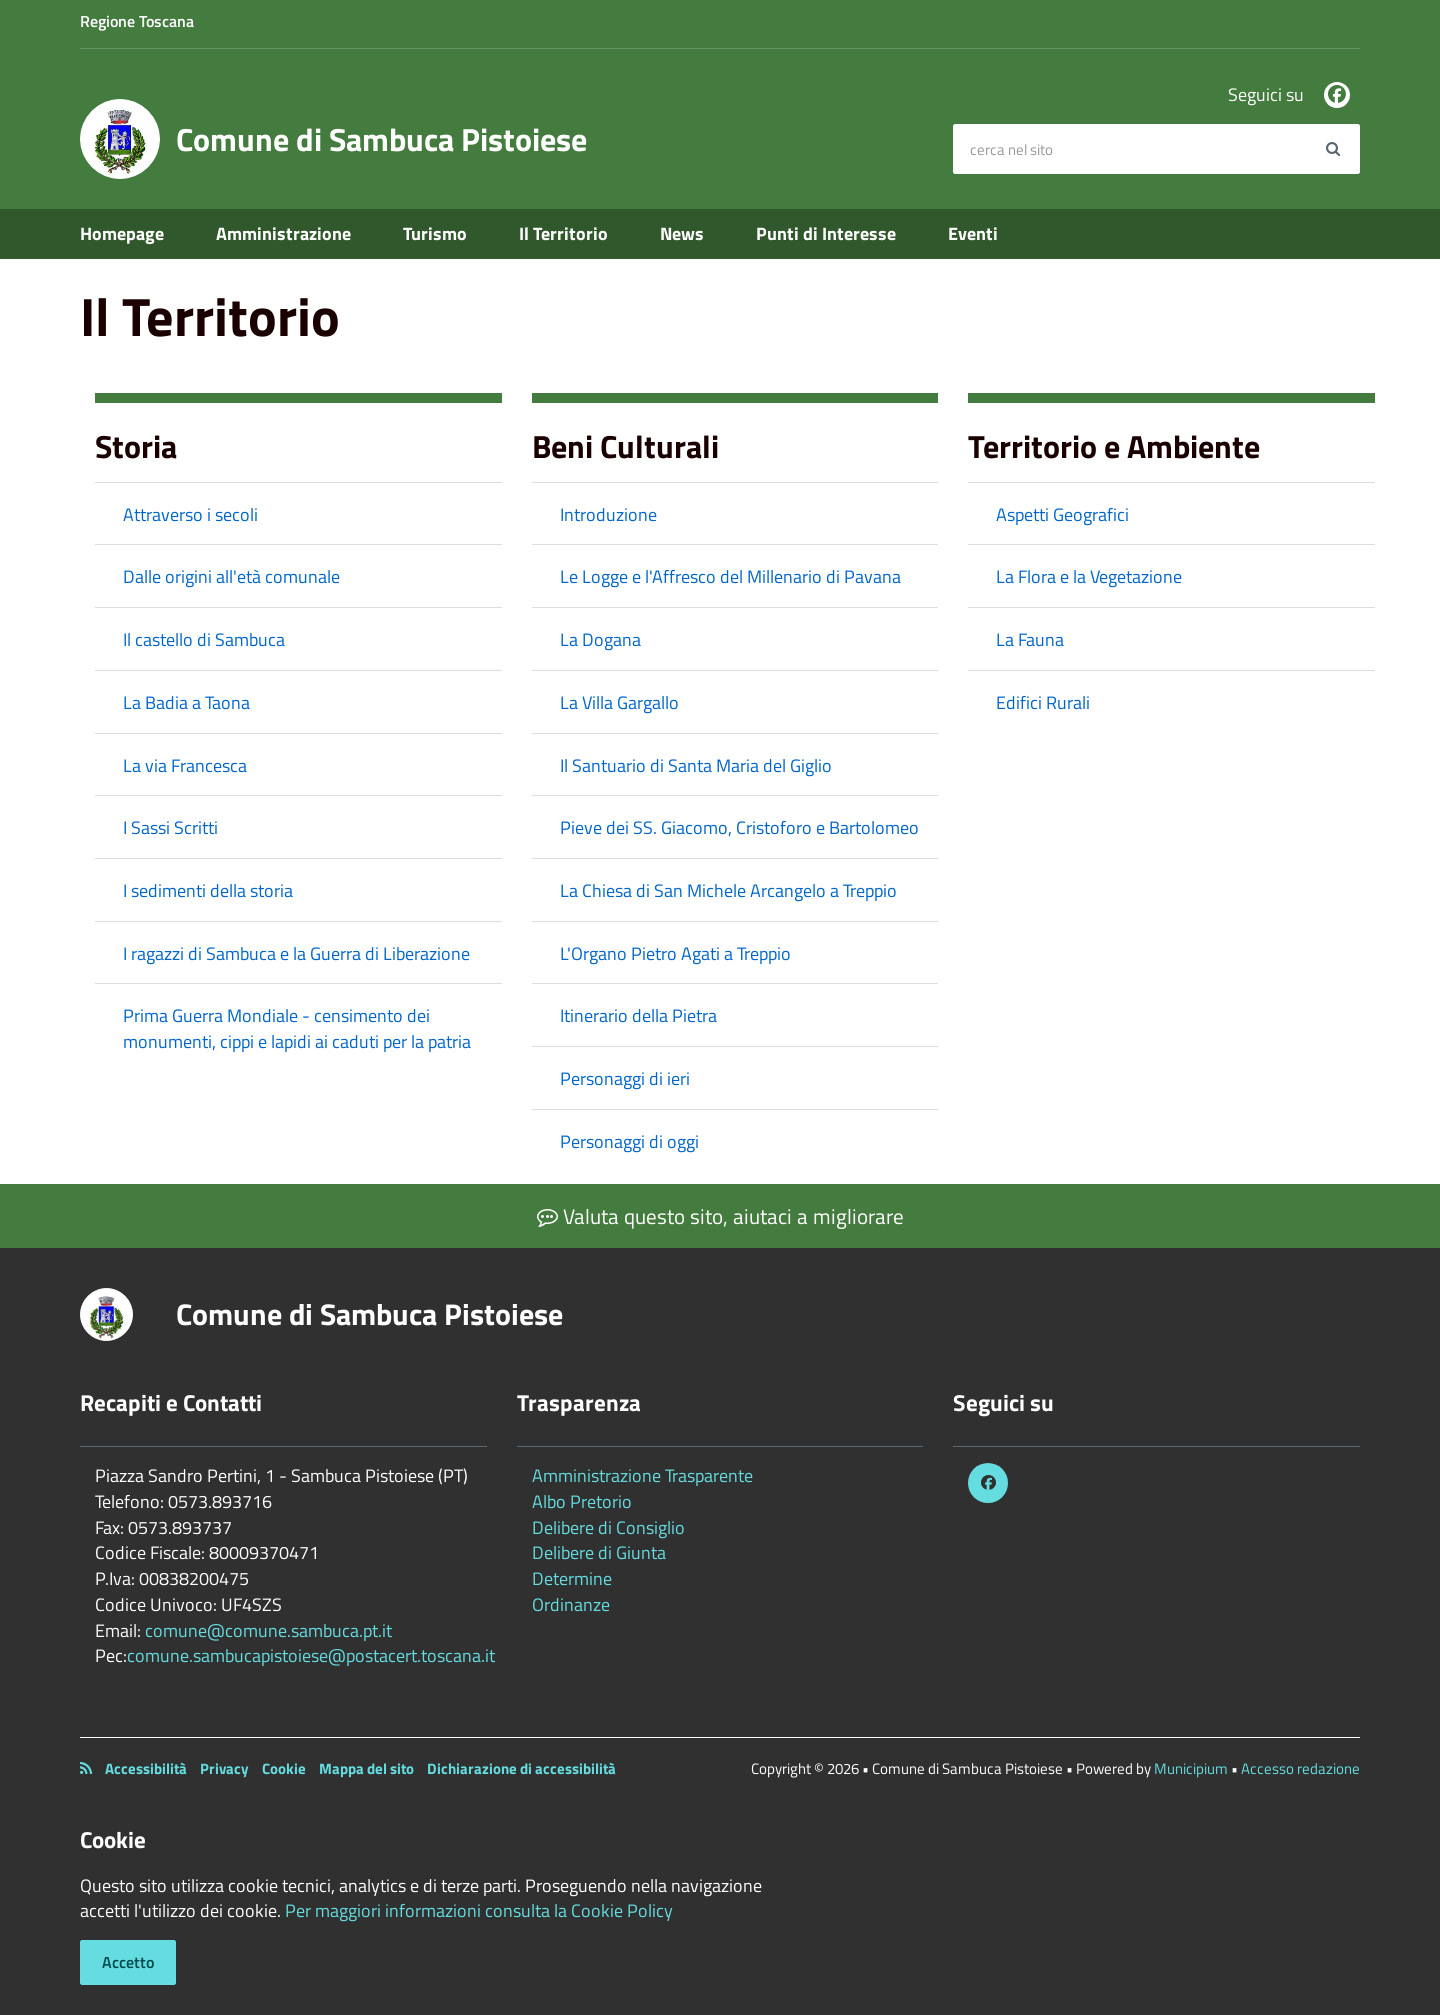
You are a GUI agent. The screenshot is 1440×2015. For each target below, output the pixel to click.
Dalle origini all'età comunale (231, 576)
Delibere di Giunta (599, 1552)
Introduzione (608, 514)
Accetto (128, 1962)
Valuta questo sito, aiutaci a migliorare (720, 1216)
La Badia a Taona (186, 702)
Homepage (122, 233)
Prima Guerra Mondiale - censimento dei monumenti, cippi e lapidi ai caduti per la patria (297, 1028)
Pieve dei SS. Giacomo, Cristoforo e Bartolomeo (739, 827)
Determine (572, 1578)
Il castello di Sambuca (204, 639)
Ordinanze (571, 1604)
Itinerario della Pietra (638, 1015)
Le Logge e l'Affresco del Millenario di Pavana (730, 576)
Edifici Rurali (1043, 702)
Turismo (435, 233)
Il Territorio (563, 233)
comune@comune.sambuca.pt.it (268, 1630)
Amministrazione (283, 233)
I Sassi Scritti (170, 827)
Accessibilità (146, 1768)
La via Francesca (185, 765)
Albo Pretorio (582, 1501)
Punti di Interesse (826, 233)
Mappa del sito (366, 1768)
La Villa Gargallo (619, 702)
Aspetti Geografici (1062, 514)
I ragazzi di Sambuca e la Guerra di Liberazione (296, 953)
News (682, 233)
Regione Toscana (137, 21)
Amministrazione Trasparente (642, 1475)
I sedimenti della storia (208, 890)
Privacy (224, 1768)
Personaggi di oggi (629, 1141)
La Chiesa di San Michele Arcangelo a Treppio (728, 890)
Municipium (1191, 1768)
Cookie (284, 1768)
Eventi (973, 233)
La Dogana (600, 639)
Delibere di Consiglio (608, 1527)
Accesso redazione (1300, 1768)
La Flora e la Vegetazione (1089, 576)
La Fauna (1030, 639)
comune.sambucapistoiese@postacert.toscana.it (311, 1655)
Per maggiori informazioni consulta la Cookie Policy (479, 1910)
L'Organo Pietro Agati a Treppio (675, 953)
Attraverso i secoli (190, 514)
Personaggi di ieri (625, 1078)
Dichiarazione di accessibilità (521, 1768)
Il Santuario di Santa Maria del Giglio (696, 765)
